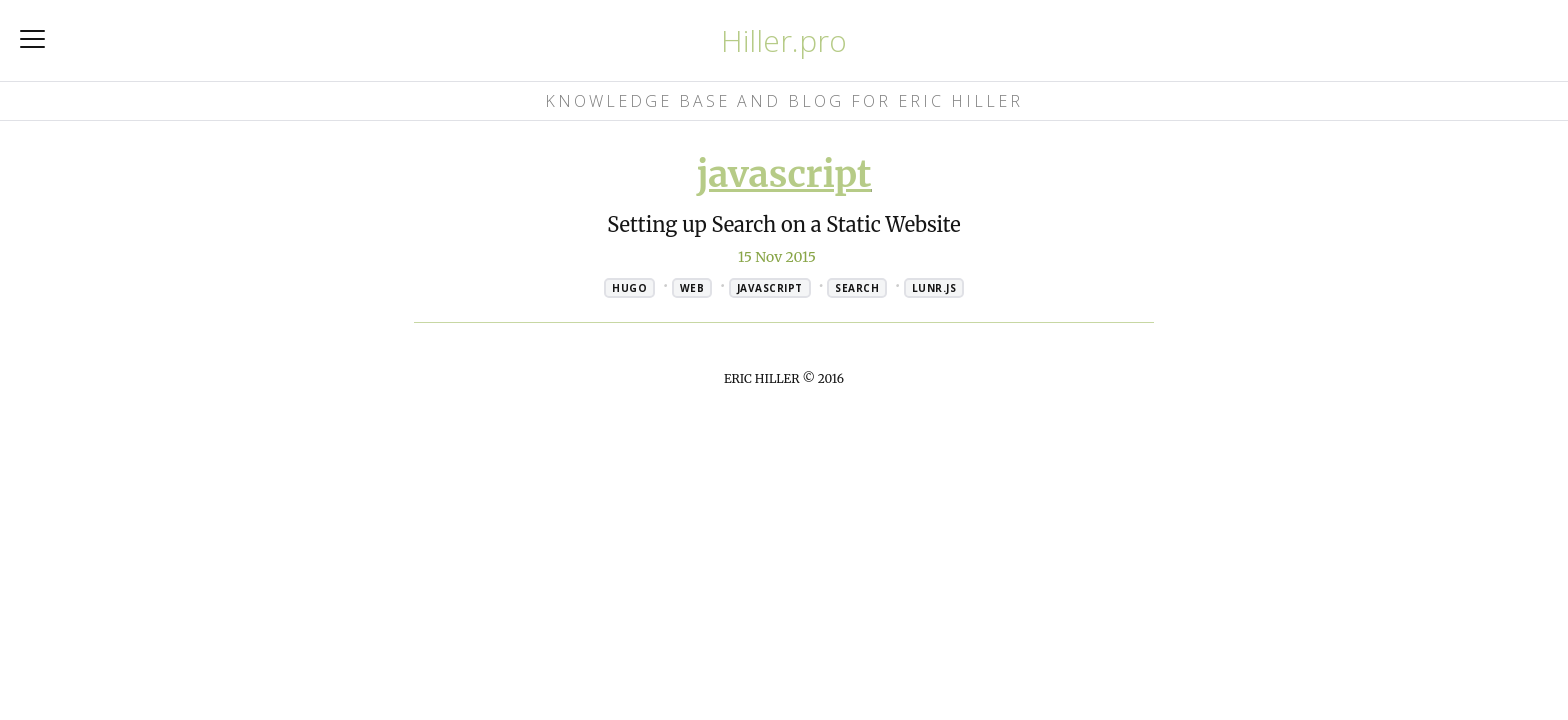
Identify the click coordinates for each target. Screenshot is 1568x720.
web (692, 288)
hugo (629, 288)
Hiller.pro (784, 40)
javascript (783, 174)
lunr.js (934, 288)
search (857, 288)
